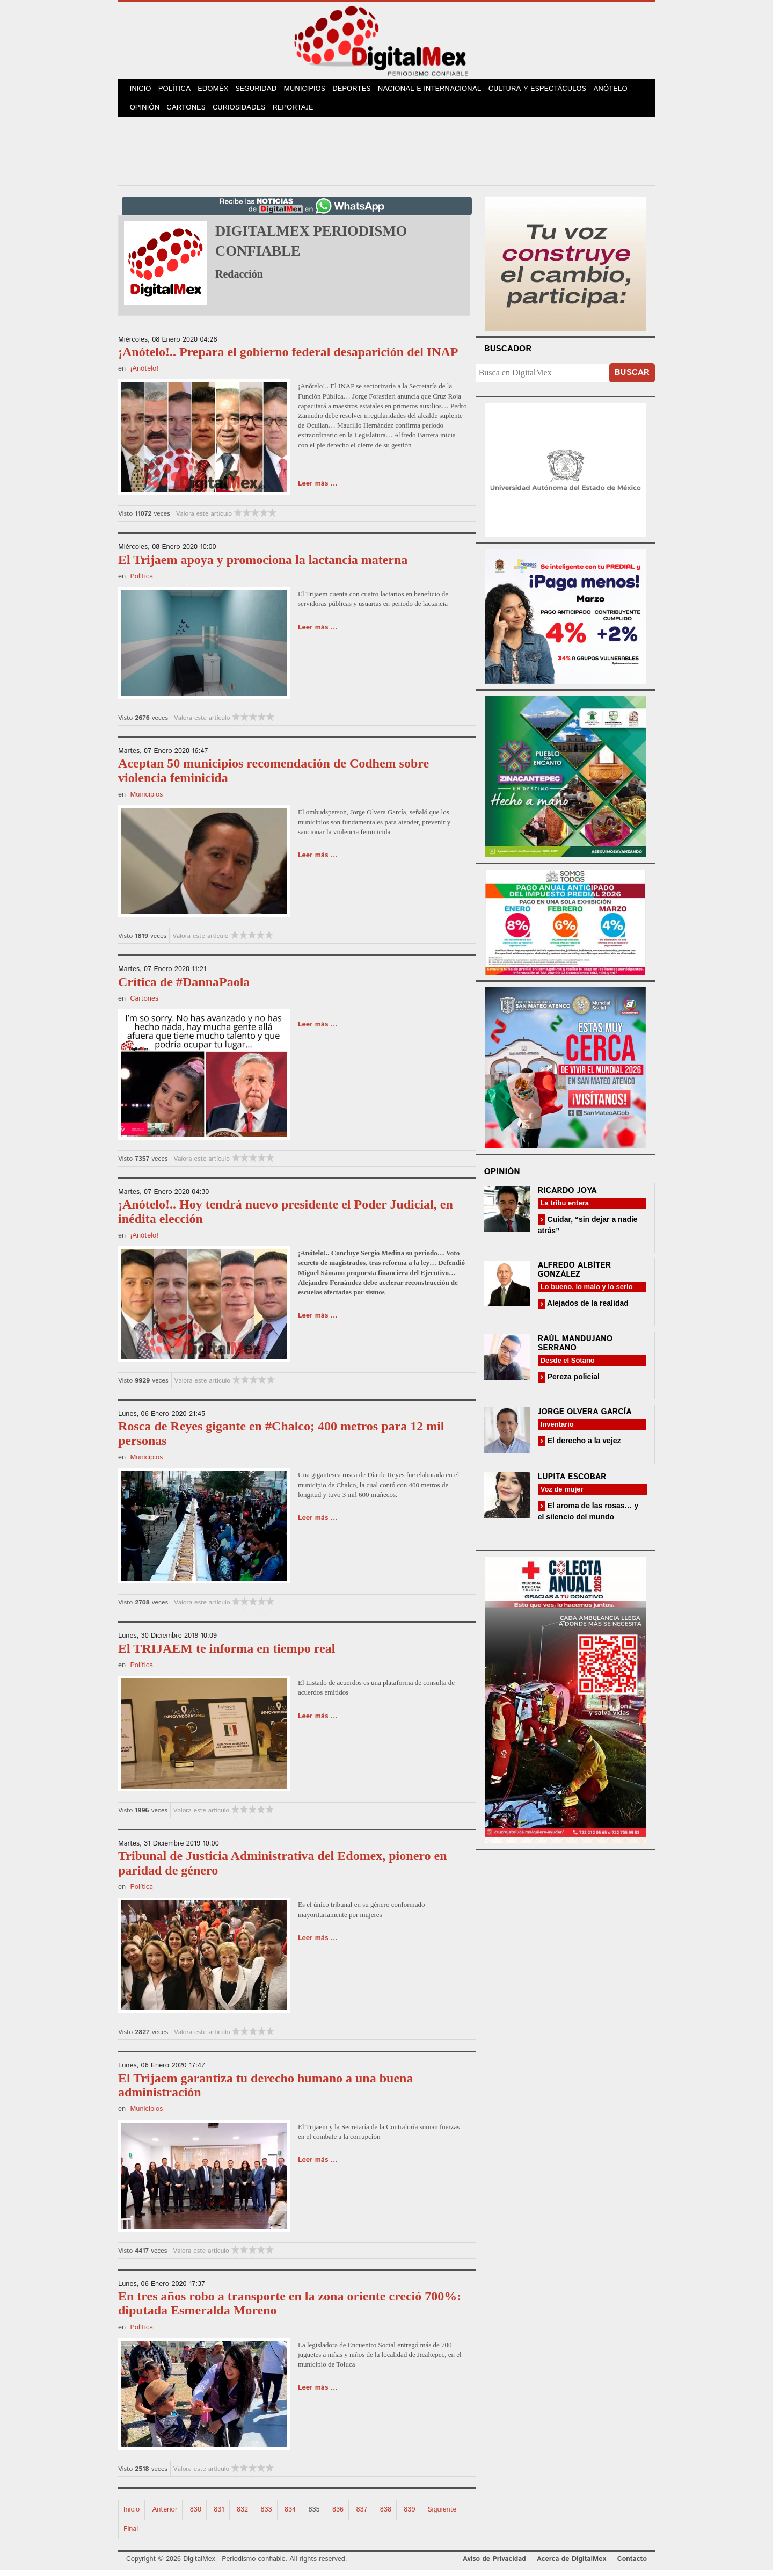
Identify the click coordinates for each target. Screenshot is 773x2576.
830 (195, 2515)
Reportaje (298, 112)
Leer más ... (318, 489)
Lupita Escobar (572, 1482)
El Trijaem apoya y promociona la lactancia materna (262, 565)
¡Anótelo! (144, 375)
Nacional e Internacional (440, 90)
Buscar (632, 378)
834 (290, 2515)
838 (385, 2515)
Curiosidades (243, 112)
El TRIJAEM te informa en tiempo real (226, 1654)
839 (409, 2515)
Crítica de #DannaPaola (184, 987)
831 (219, 2515)
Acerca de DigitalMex (571, 2564)
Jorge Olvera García (585, 1417)
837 (361, 2515)
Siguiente (442, 2515)
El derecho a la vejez (583, 1446)
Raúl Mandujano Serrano (575, 1348)
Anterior (165, 2515)
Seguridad (263, 90)
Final (130, 2534)
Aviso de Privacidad (494, 2564)
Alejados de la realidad (587, 1309)
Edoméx (218, 90)
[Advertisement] (386, 155)
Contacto (632, 2564)
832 (242, 2515)
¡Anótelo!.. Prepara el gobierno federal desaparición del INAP (288, 358)
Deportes (362, 90)
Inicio (142, 90)
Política (178, 90)
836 (338, 2515)
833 (266, 2515)
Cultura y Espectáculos (547, 90)
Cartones (189, 112)
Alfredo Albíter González (574, 1275)
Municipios (313, 90)
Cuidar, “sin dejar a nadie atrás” (588, 1231)
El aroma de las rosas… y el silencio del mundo (588, 1517)
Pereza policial (572, 1382)
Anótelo (620, 90)
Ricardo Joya (567, 1196)
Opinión (146, 112)
